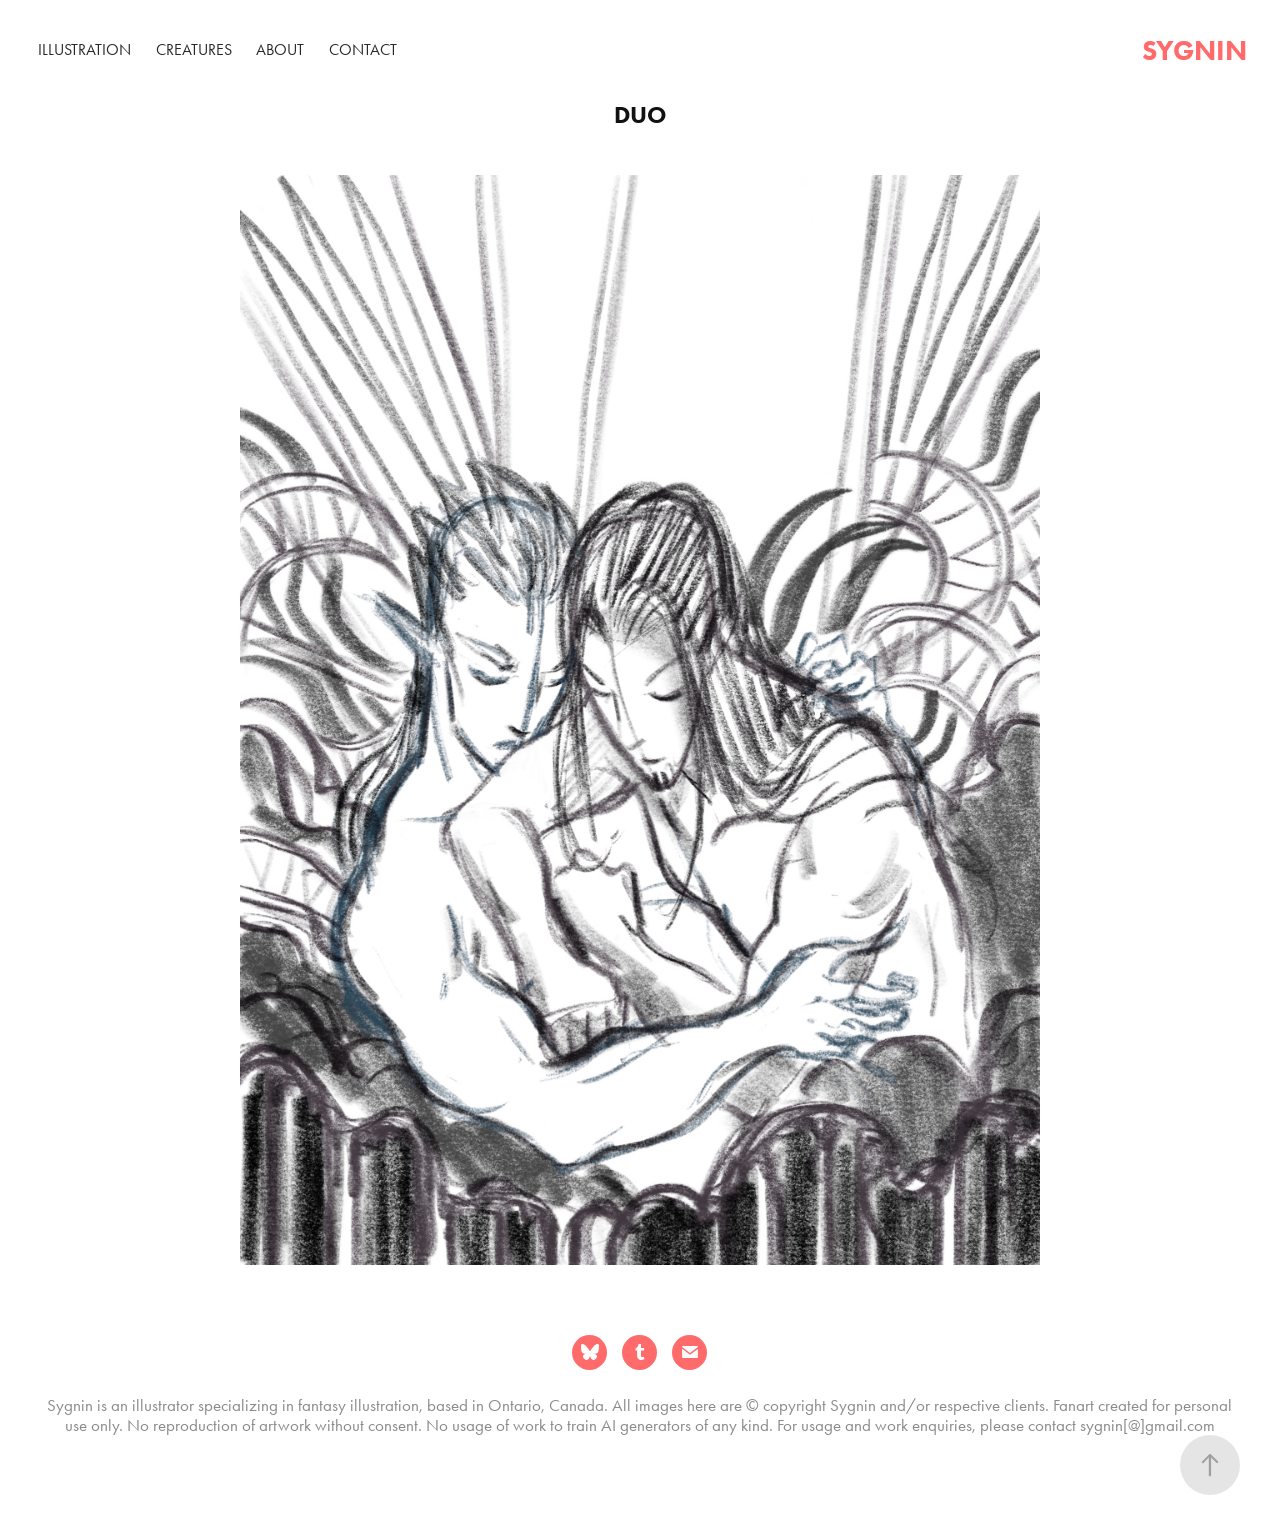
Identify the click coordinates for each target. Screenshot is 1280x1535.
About (280, 49)
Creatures (194, 49)
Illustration (84, 49)
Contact (363, 49)
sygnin (1194, 50)
